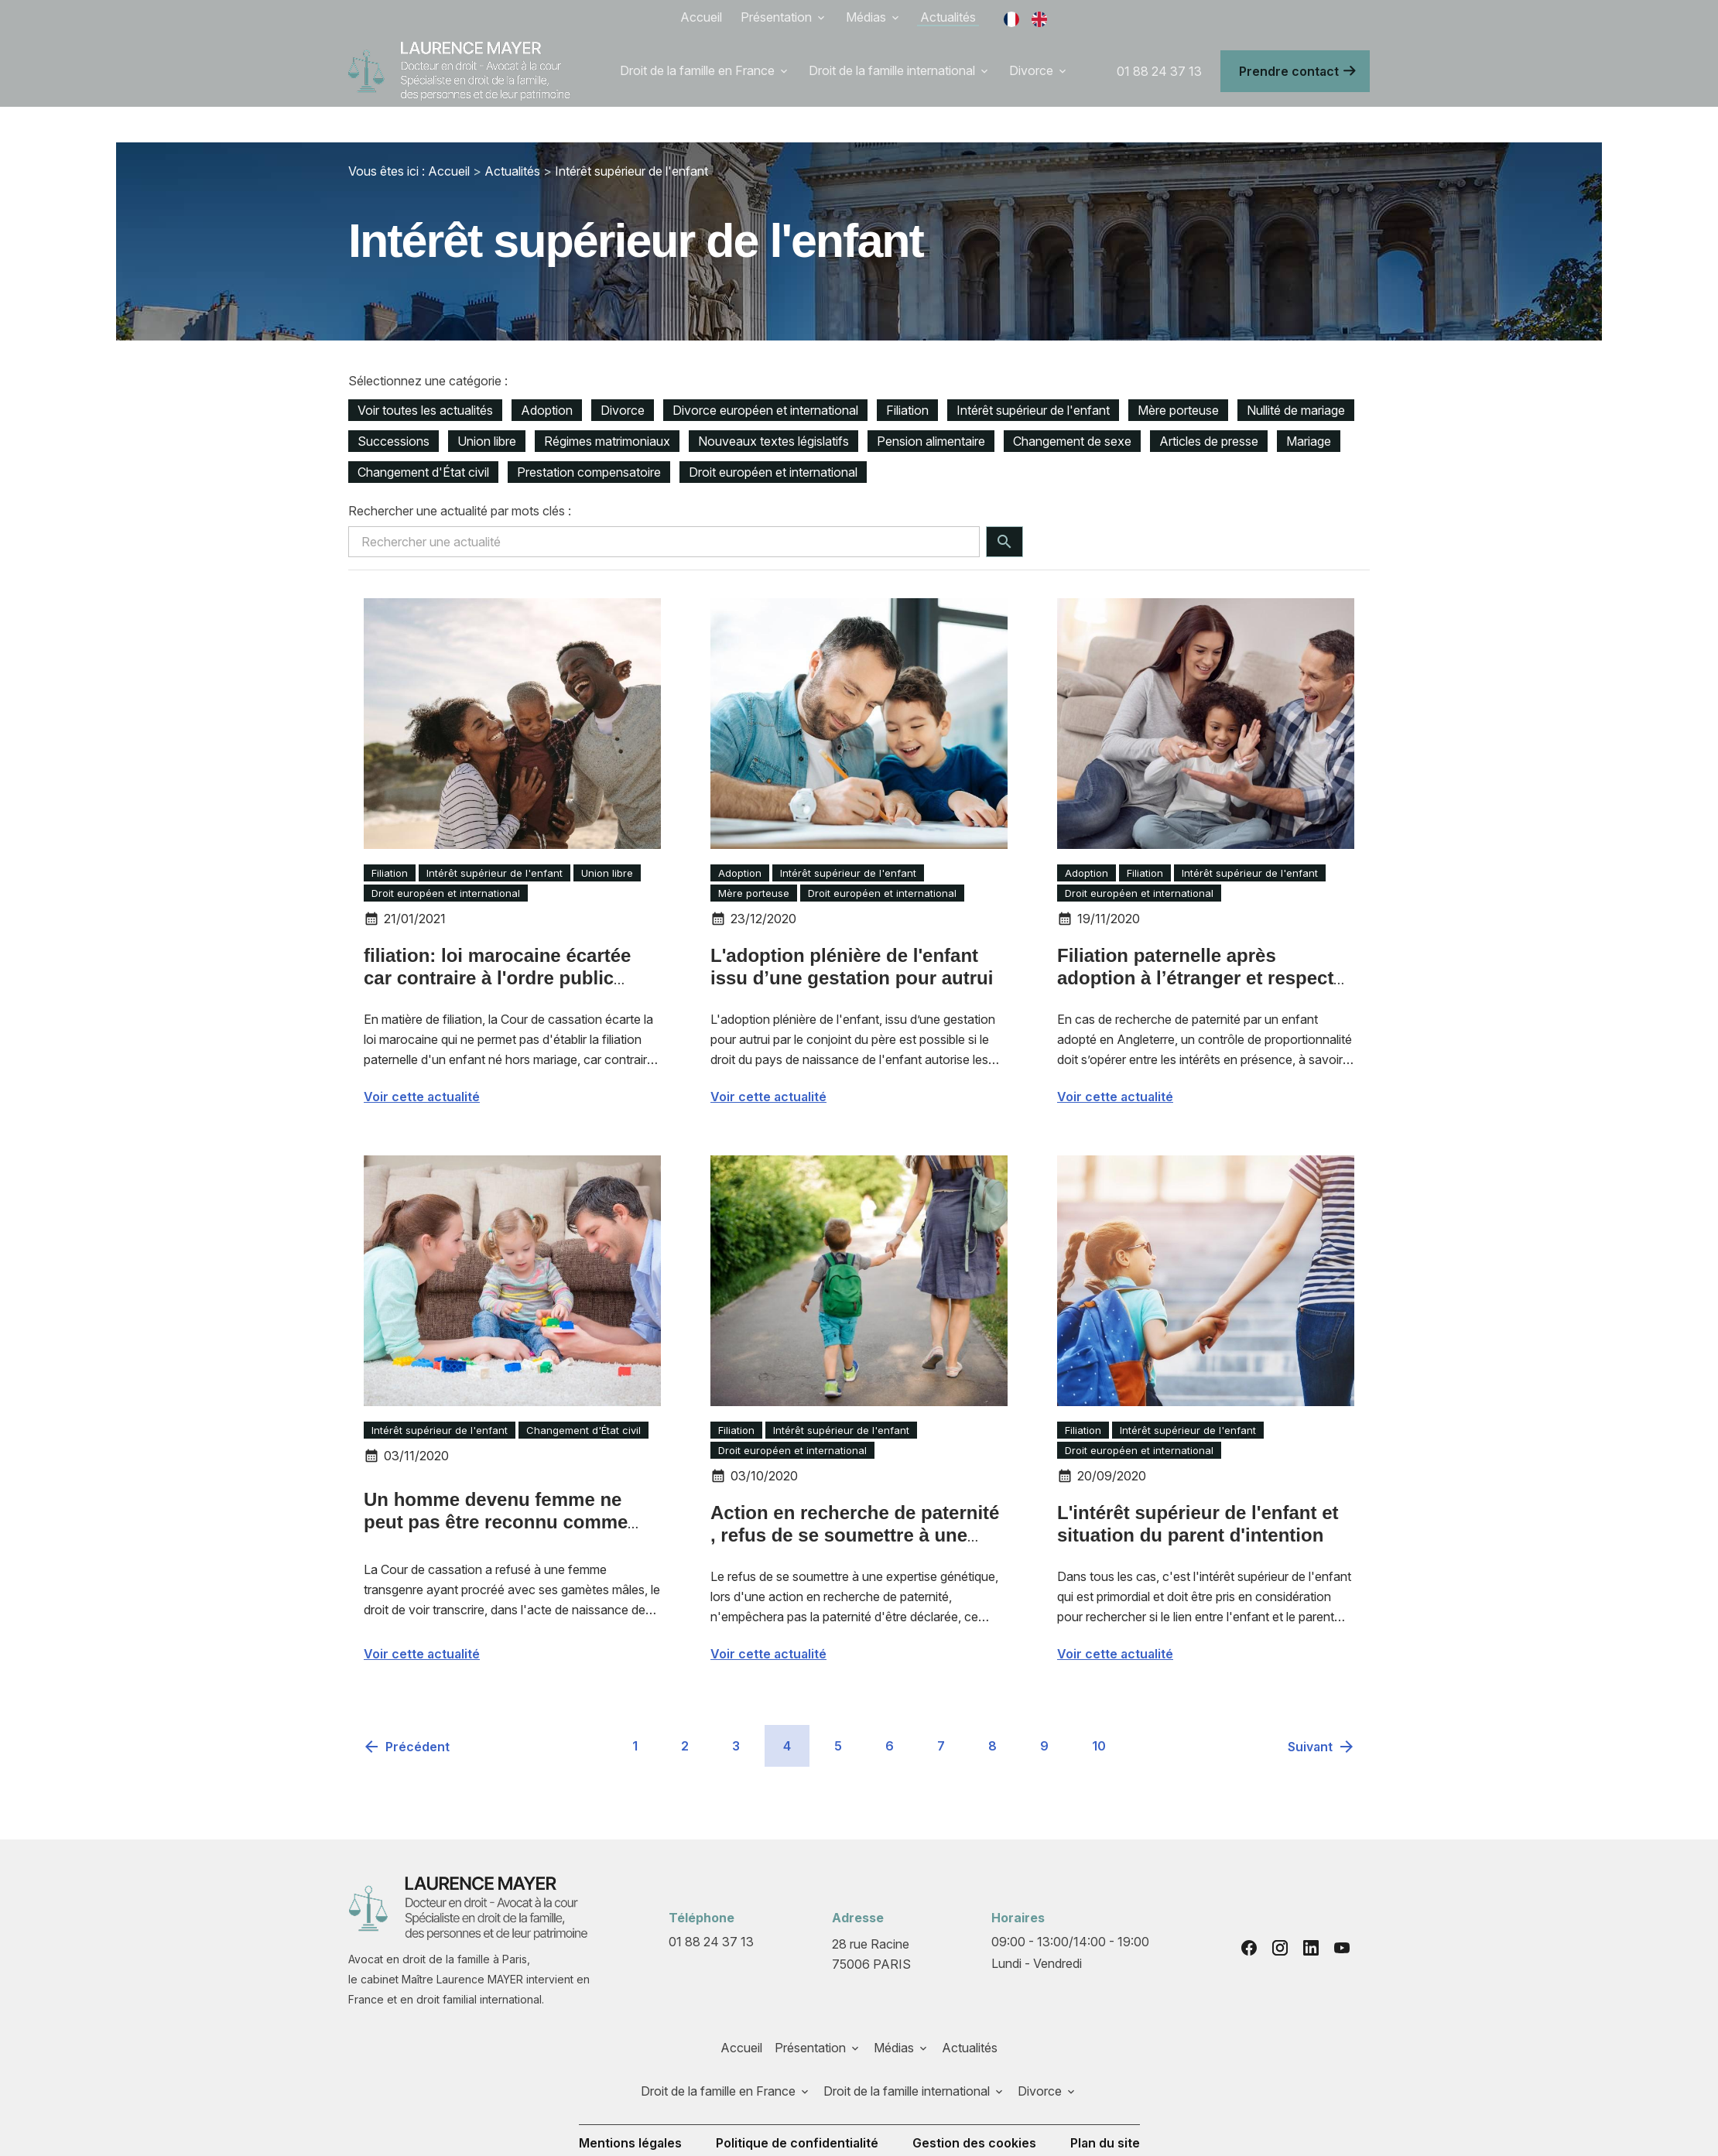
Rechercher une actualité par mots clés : (459, 475)
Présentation (776, 17)
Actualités (948, 17)
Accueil (701, 17)
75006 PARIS (872, 1917)
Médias (866, 17)
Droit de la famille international (892, 70)
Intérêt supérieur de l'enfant (631, 135)
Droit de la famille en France (697, 70)
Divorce (1031, 70)
